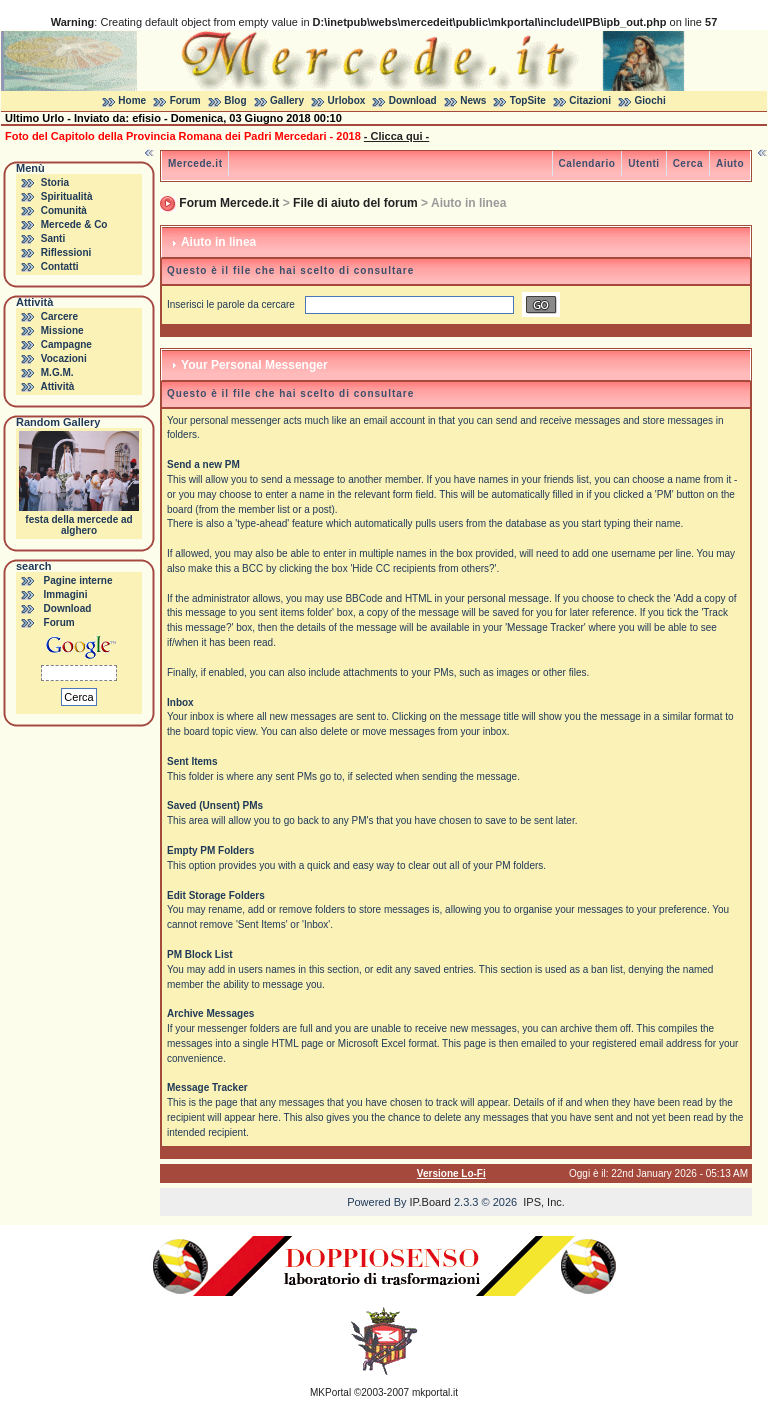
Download (413, 100)
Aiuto (730, 163)
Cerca (688, 163)
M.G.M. (57, 372)
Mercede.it (195, 163)
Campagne (66, 344)
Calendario (587, 163)
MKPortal (330, 1392)
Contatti (60, 266)
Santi (53, 238)
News (473, 100)
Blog (235, 100)
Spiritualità (67, 196)
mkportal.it (435, 1392)
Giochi (650, 100)
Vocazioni (64, 358)
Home (132, 100)
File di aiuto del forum (355, 203)
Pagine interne (78, 580)
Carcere (59, 316)
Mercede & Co (74, 224)
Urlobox (347, 100)
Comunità (64, 210)
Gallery (287, 100)
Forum (185, 100)
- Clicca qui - (396, 136)
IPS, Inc (542, 1202)
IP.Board (430, 1202)
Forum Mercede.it (229, 203)
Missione (62, 330)
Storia (55, 182)
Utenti (643, 163)
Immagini (66, 594)
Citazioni (590, 100)
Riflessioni (66, 252)
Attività (57, 386)
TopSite (528, 100)
